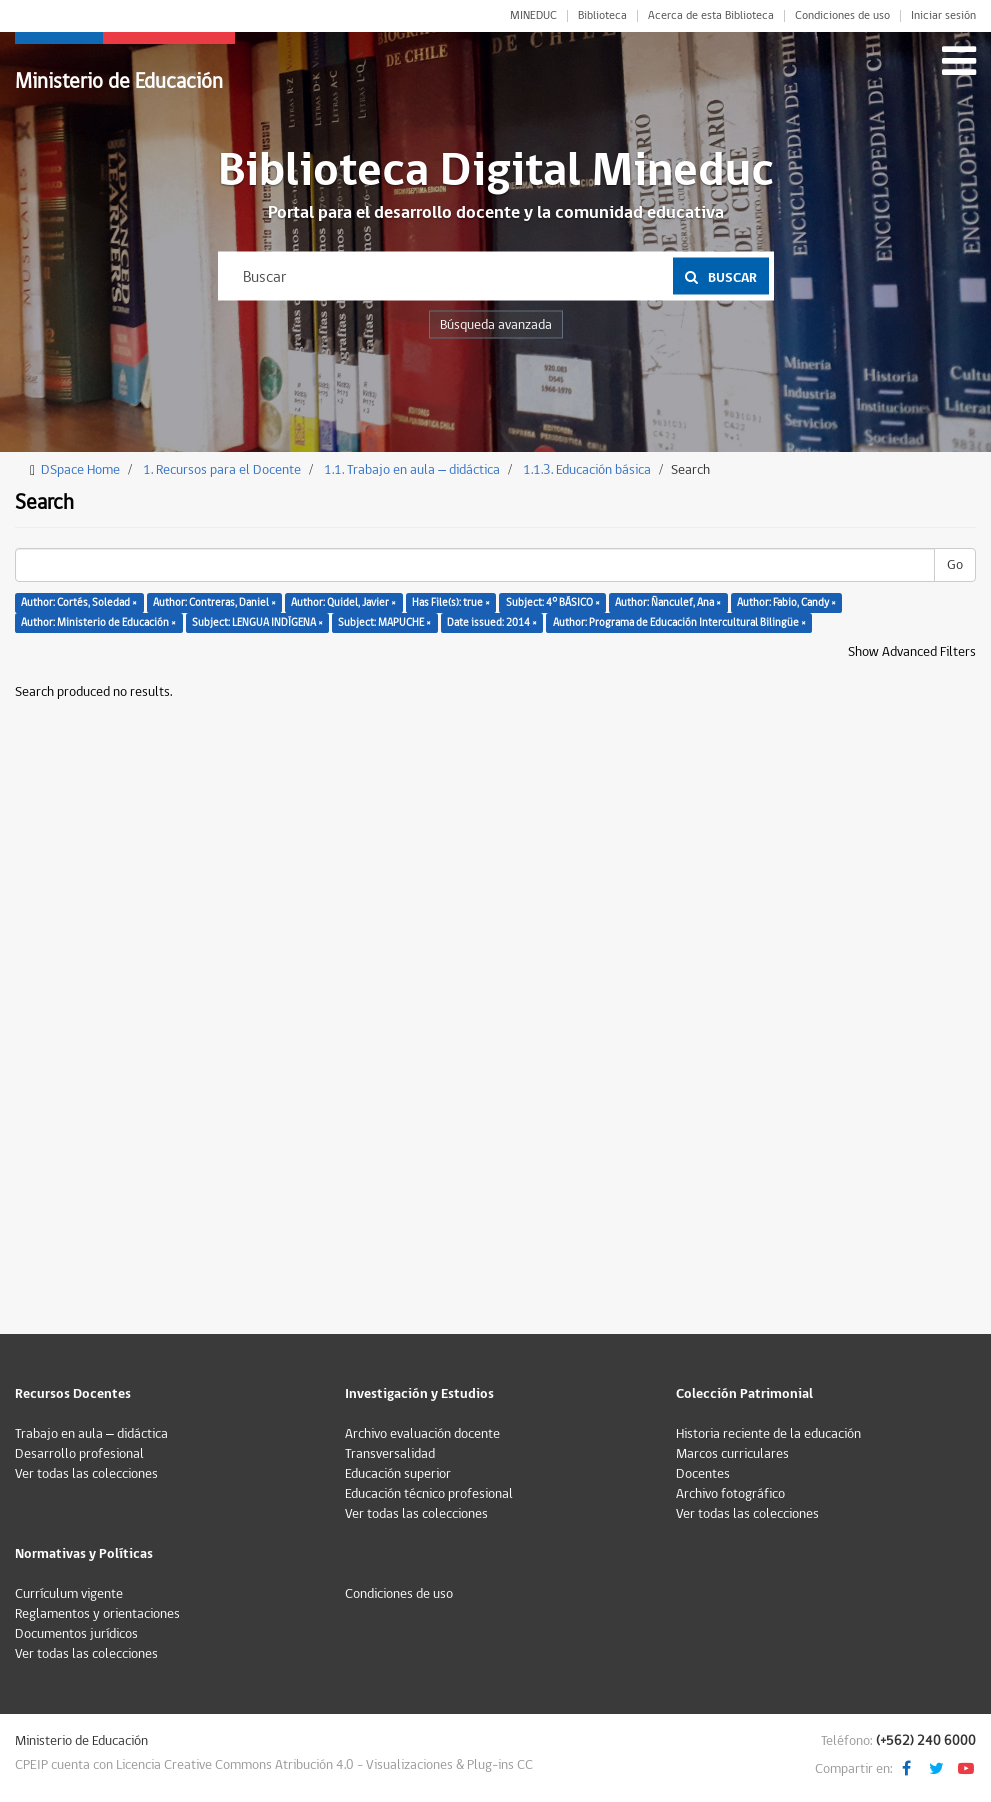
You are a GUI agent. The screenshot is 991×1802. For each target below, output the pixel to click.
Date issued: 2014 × (492, 622)
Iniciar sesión (943, 16)
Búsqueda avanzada (496, 325)
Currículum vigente (69, 1594)
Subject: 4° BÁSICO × (553, 602)
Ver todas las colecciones (86, 1474)
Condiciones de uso (842, 16)
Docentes (703, 1474)
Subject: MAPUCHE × (384, 622)
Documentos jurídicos (76, 1634)
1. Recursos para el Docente (222, 470)
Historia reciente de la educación (768, 1434)
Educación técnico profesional (429, 1494)
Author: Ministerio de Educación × (98, 622)
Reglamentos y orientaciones (97, 1614)
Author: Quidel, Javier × (343, 602)
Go (955, 565)
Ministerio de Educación (119, 81)
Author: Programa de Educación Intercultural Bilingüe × (679, 622)
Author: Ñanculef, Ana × (668, 602)
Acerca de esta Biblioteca (711, 16)
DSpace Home (80, 470)
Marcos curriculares (732, 1454)
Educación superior (398, 1474)
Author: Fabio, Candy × (786, 602)
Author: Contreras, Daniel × (214, 602)
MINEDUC (533, 16)
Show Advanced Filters (912, 652)
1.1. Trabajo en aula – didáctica (412, 470)
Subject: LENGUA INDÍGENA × (257, 622)
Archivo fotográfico (730, 1494)
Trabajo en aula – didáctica (91, 1434)
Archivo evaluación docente (422, 1434)
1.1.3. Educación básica (587, 470)
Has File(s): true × (451, 602)
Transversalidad (390, 1454)
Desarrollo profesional (79, 1454)
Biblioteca (602, 16)
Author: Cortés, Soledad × (79, 602)
